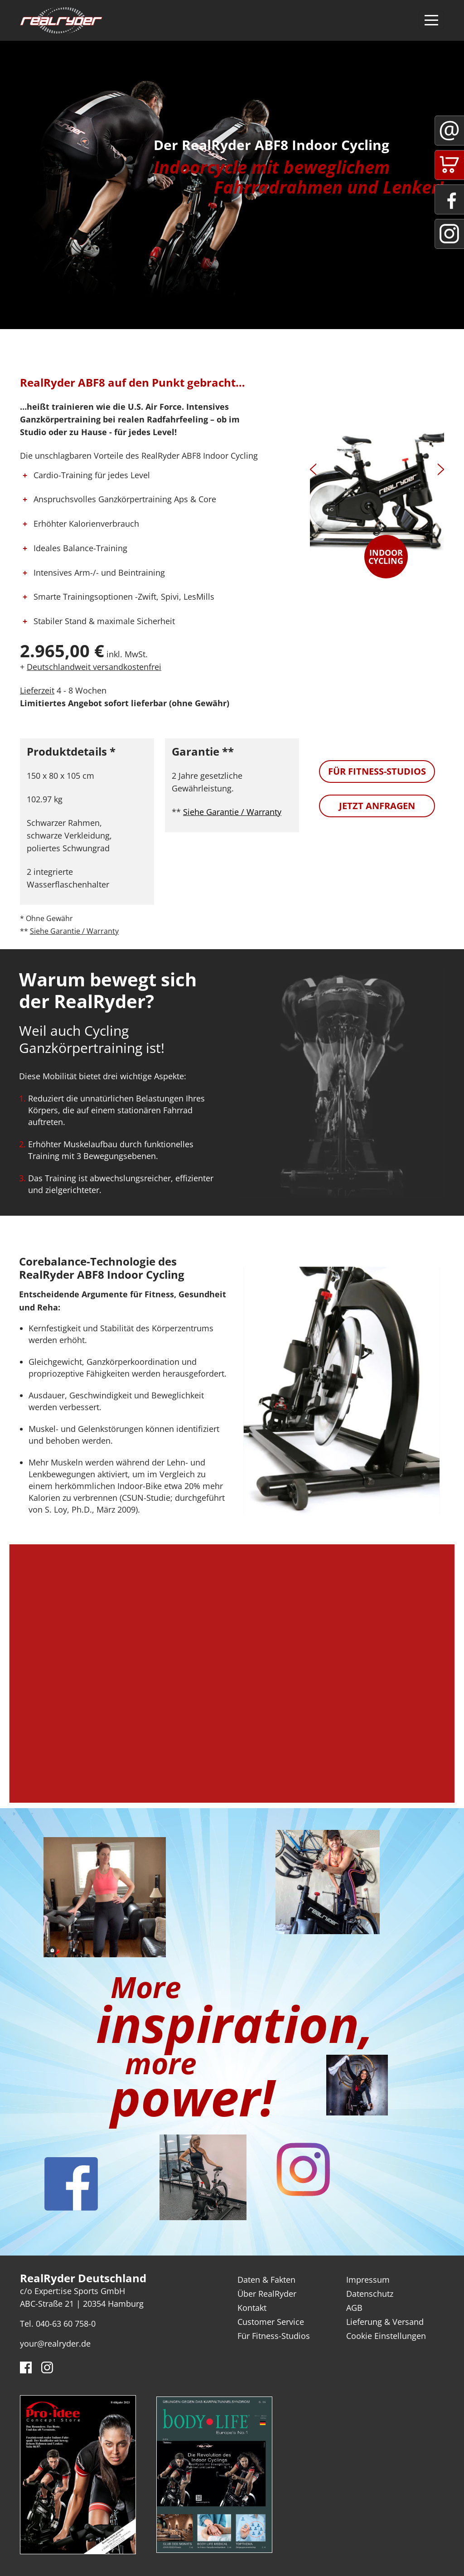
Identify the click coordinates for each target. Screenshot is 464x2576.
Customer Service (270, 2321)
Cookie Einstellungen (386, 2335)
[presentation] (313, 471)
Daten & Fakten (266, 2279)
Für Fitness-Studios (377, 771)
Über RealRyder (266, 2293)
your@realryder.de (55, 2343)
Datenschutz (369, 2293)
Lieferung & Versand (385, 2321)
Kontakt (251, 2307)
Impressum (368, 2279)
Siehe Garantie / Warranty (74, 931)
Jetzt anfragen (377, 806)
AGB (354, 2307)
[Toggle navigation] (431, 20)
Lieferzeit (37, 690)
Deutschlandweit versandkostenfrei (94, 666)
